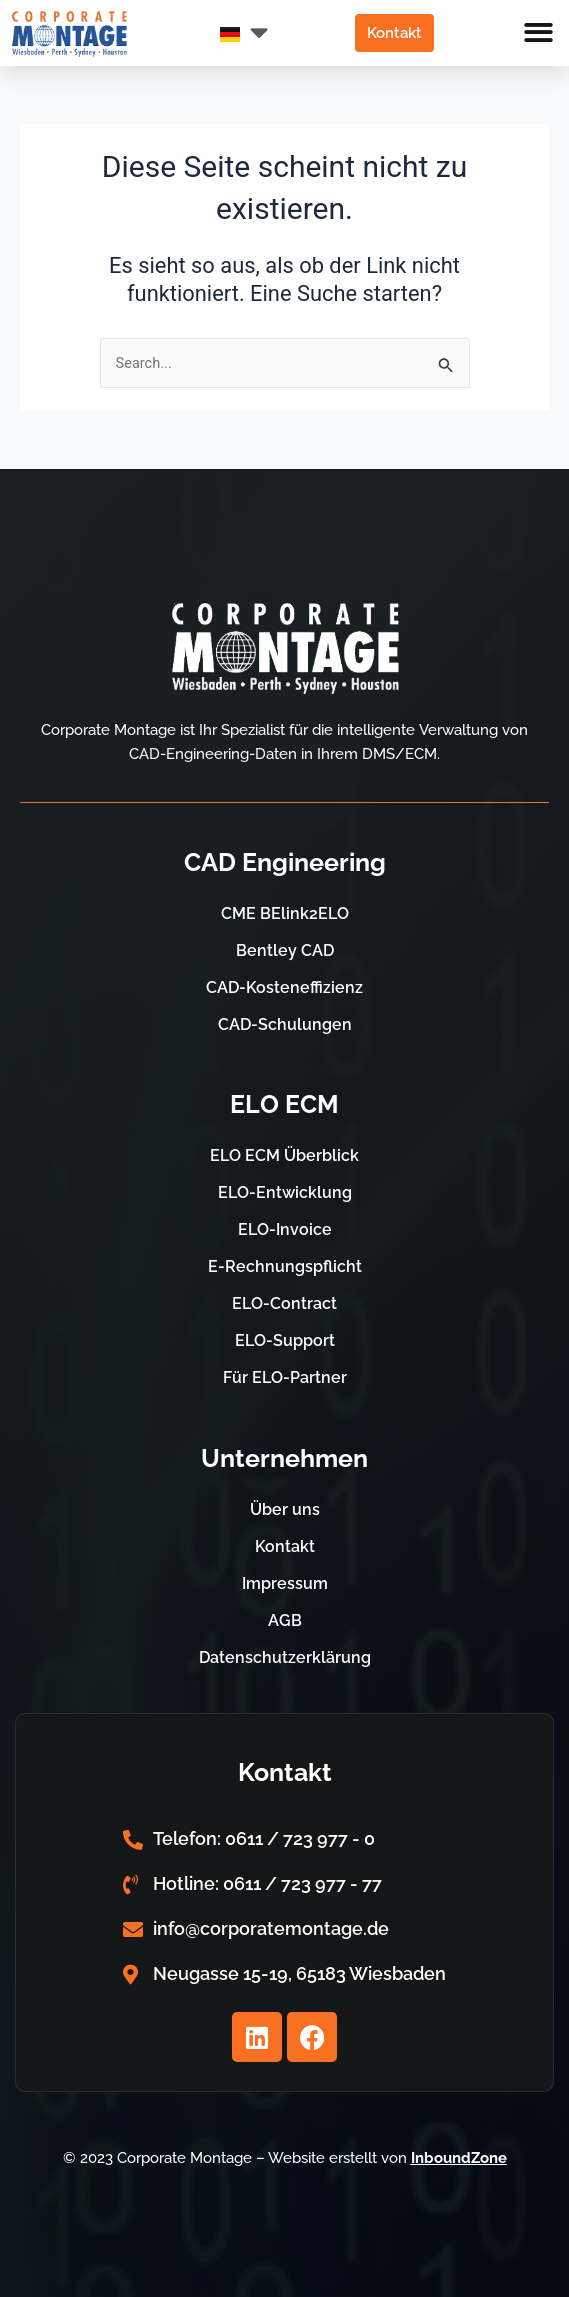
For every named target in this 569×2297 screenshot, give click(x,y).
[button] (539, 33)
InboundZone (459, 2157)
